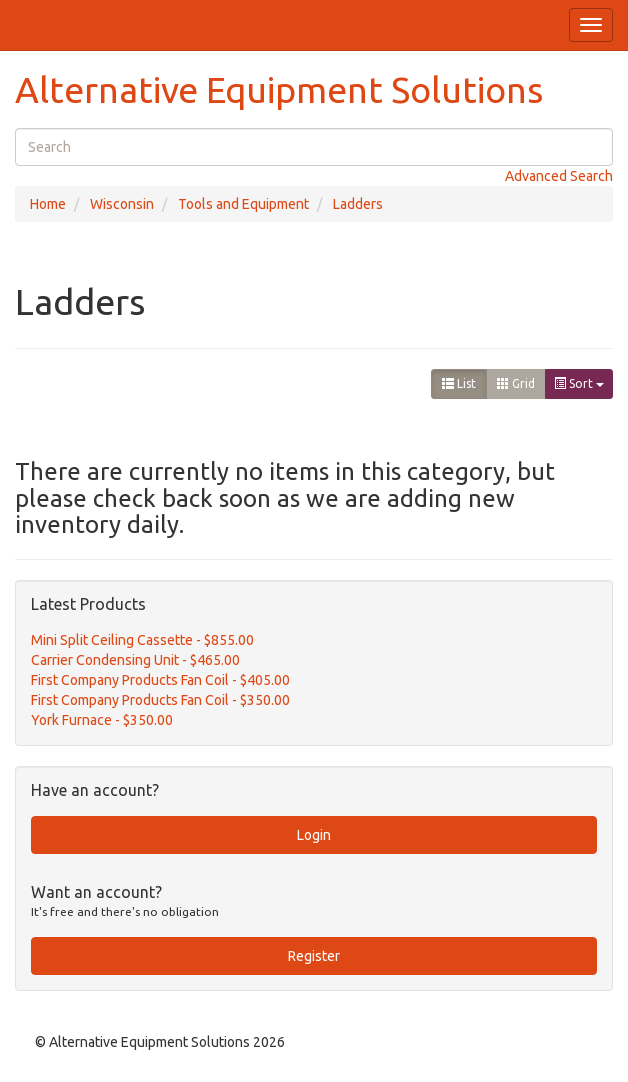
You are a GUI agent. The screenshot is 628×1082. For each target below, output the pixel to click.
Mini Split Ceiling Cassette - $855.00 (142, 640)
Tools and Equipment (243, 204)
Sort (579, 383)
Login (314, 835)
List (459, 383)
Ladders (358, 204)
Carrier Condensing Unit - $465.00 (135, 660)
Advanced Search (559, 176)
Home (48, 204)
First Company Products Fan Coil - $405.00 (160, 680)
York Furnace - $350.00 (102, 720)
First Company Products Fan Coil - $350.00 (160, 700)
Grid (516, 383)
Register (314, 956)
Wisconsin (122, 204)
